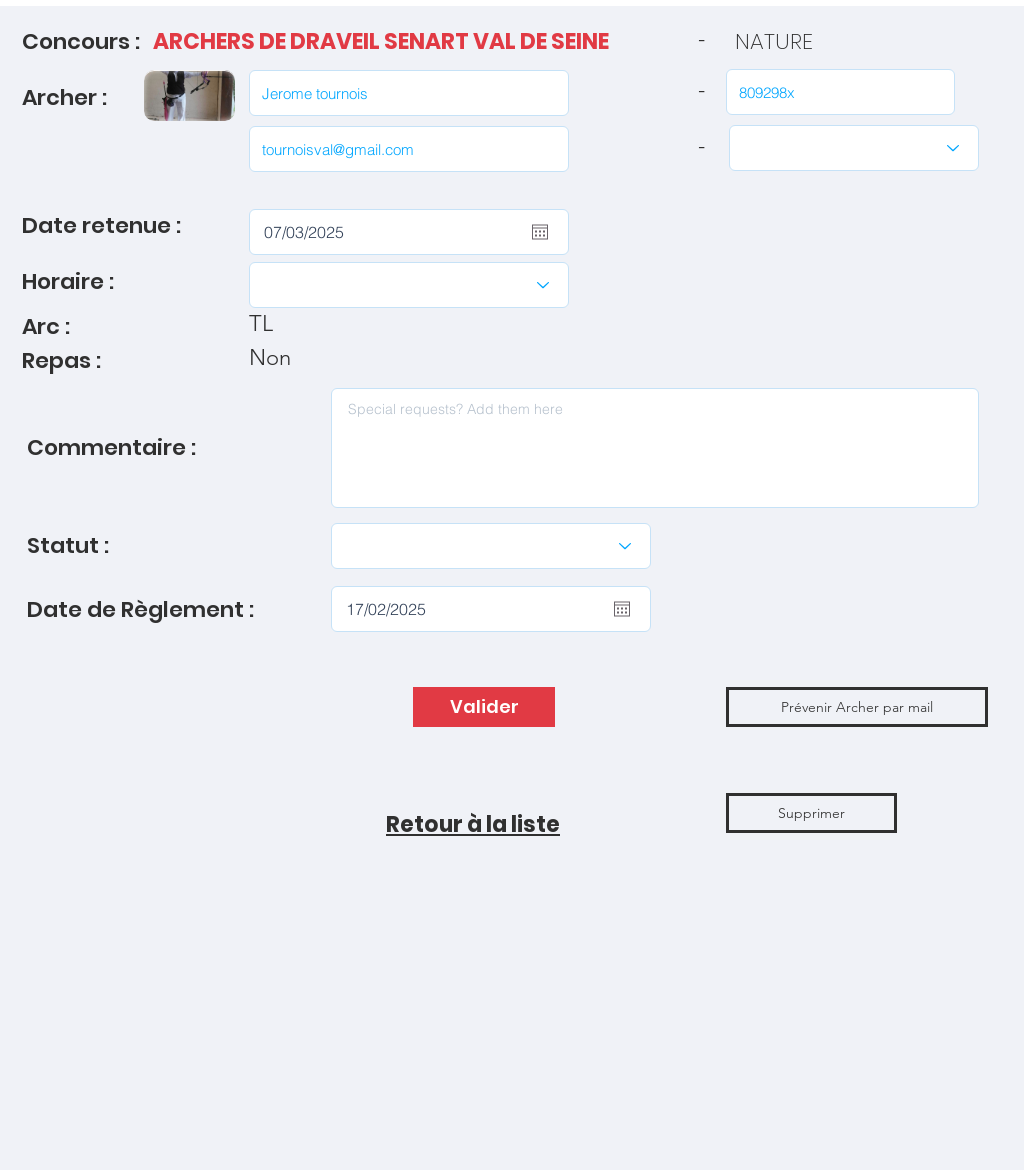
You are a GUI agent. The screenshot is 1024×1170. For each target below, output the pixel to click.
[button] (857, 707)
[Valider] (484, 707)
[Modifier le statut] (491, 546)
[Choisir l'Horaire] (409, 285)
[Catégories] (854, 148)
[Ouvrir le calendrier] (540, 232)
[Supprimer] (811, 813)
